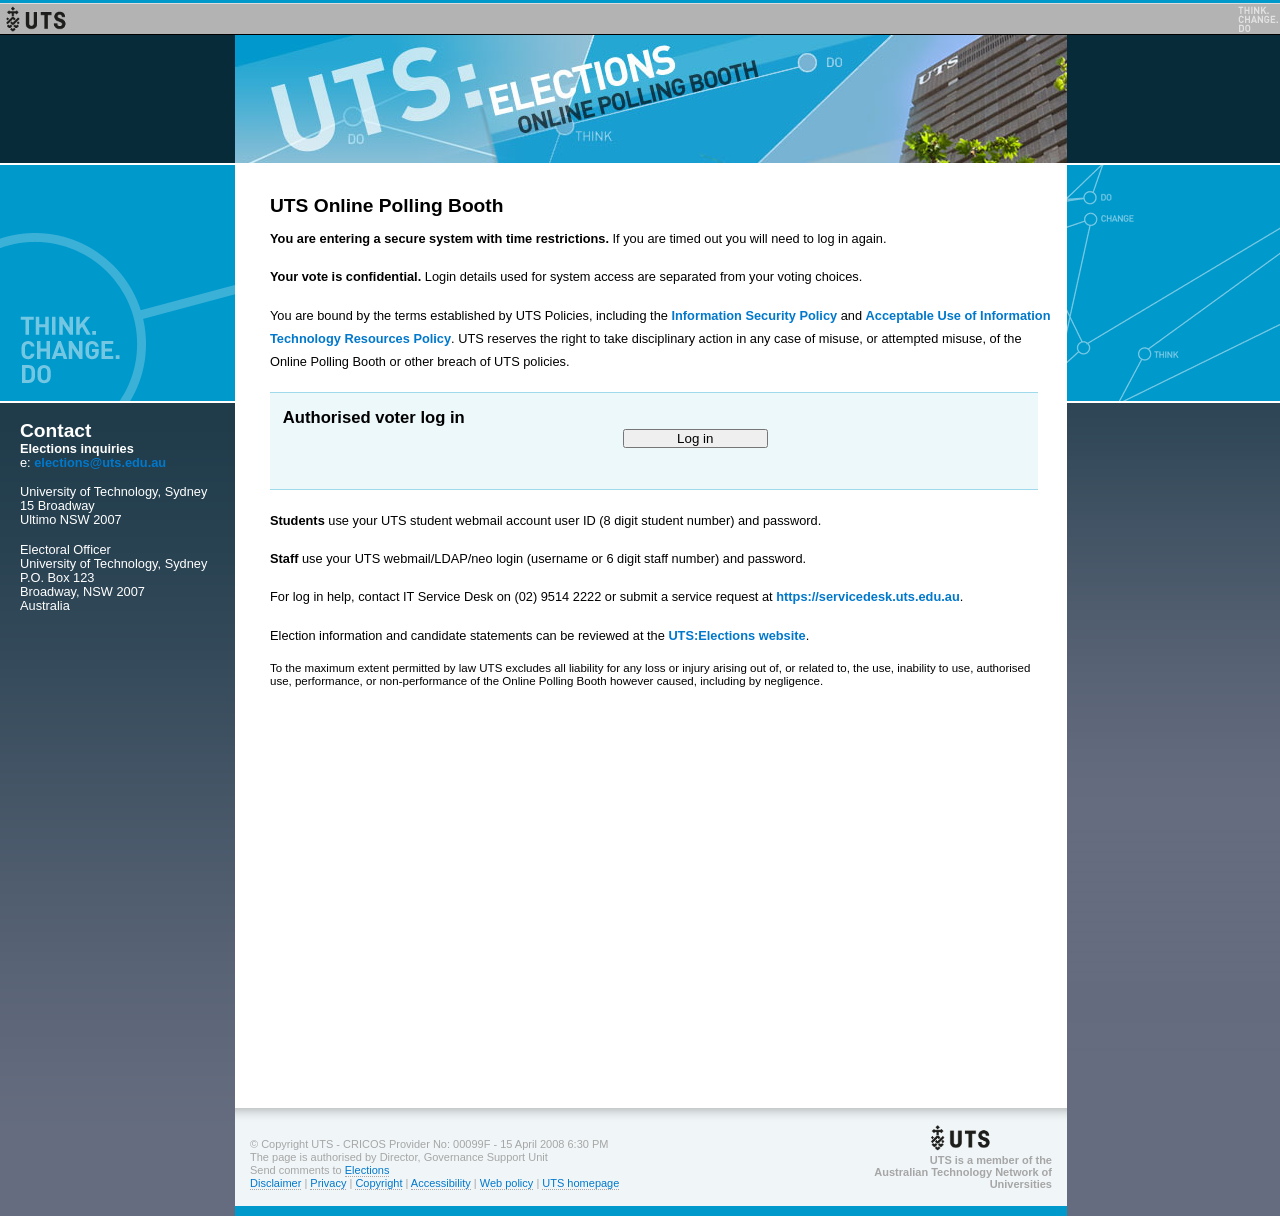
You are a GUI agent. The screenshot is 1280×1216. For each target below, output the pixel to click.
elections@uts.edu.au (100, 462)
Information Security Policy (754, 315)
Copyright (378, 1183)
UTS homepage (580, 1183)
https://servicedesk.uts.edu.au (867, 596)
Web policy (507, 1183)
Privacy (328, 1183)
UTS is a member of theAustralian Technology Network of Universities (963, 1172)
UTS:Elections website (736, 635)
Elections (367, 1170)
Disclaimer (275, 1183)
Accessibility (441, 1183)
